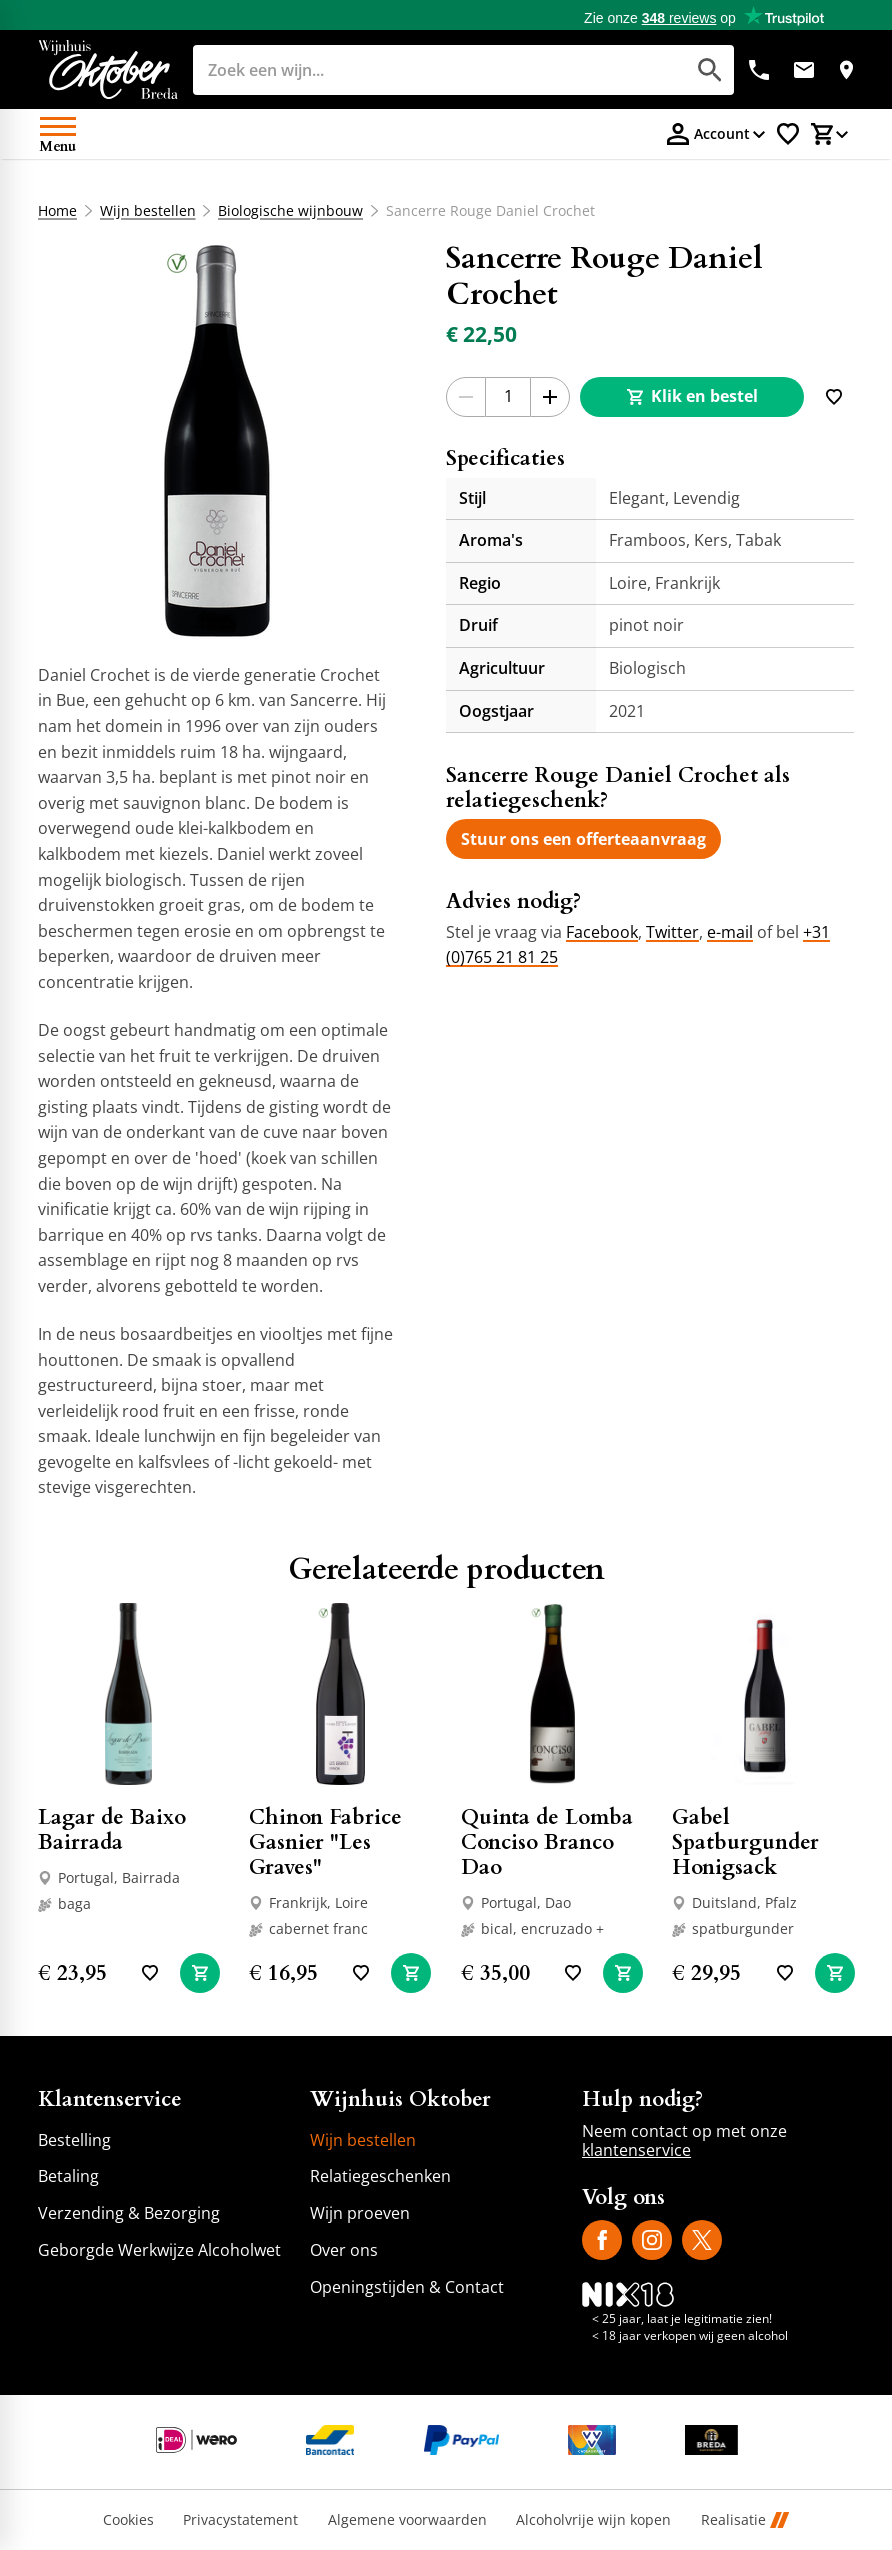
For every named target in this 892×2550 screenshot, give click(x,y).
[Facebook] (602, 2240)
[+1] (550, 397)
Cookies (128, 2520)
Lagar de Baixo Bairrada (112, 1830)
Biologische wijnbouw (290, 211)
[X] (702, 2240)
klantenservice (636, 2150)
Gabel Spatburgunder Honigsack (745, 1842)
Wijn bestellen (147, 211)
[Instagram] (652, 2240)
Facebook (602, 932)
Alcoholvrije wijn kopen (593, 2520)
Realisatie (745, 2520)
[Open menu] (58, 134)
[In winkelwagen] (200, 1973)
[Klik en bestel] (692, 397)
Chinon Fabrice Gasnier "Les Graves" (325, 1842)
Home (57, 211)
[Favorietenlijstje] (788, 134)
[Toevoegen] (834, 397)
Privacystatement (240, 2520)
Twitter (672, 932)
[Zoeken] (416, 70)
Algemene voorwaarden (407, 2520)
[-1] (466, 397)
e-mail (730, 932)
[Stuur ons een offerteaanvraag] (583, 839)
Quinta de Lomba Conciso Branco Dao (547, 1842)
